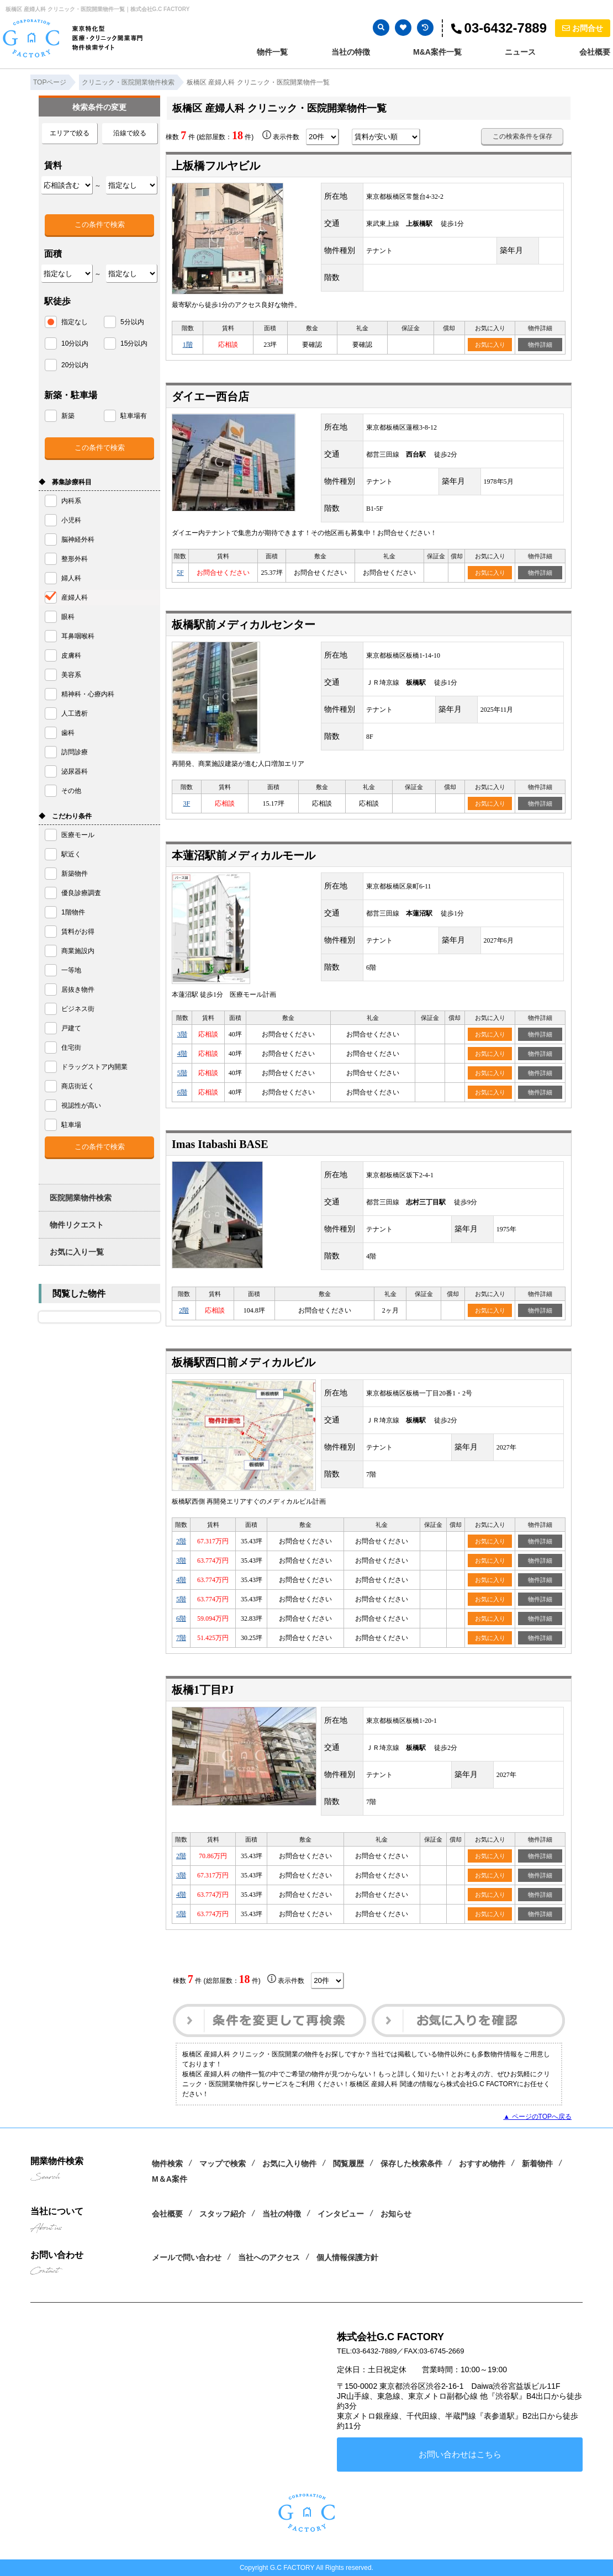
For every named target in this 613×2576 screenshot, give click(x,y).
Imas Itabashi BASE (220, 1144)
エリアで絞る (69, 133)
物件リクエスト (77, 1224)
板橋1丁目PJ (203, 1690)
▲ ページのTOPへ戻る (537, 2116)
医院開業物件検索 (81, 1197)
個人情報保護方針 (347, 2257)
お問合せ (582, 28)
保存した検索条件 (411, 2163)
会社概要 (594, 51)
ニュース (520, 51)
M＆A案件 (169, 2179)
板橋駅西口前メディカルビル (243, 1362)
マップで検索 (222, 2163)
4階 (182, 1053)
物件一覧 (272, 51)
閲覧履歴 (348, 2163)
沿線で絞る (129, 133)
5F (180, 572)
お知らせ (396, 2213)
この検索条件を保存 (522, 136)
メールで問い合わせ (186, 2257)
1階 (188, 344)
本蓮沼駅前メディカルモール (243, 855)
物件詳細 (540, 344)
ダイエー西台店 (210, 396)
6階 (182, 1092)
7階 (181, 1638)
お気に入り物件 (289, 2163)
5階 (182, 1073)
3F (187, 803)
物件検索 (167, 2163)
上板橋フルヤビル (216, 166)
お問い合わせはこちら (460, 2454)
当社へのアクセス (269, 2257)
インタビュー (341, 2213)
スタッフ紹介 (222, 2213)
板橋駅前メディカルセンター (243, 624)
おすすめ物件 (482, 2163)
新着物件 (537, 2163)
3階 (182, 1034)
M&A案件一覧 (437, 51)
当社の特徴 (350, 51)
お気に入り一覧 (77, 1251)
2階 (184, 1310)
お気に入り (490, 344)
